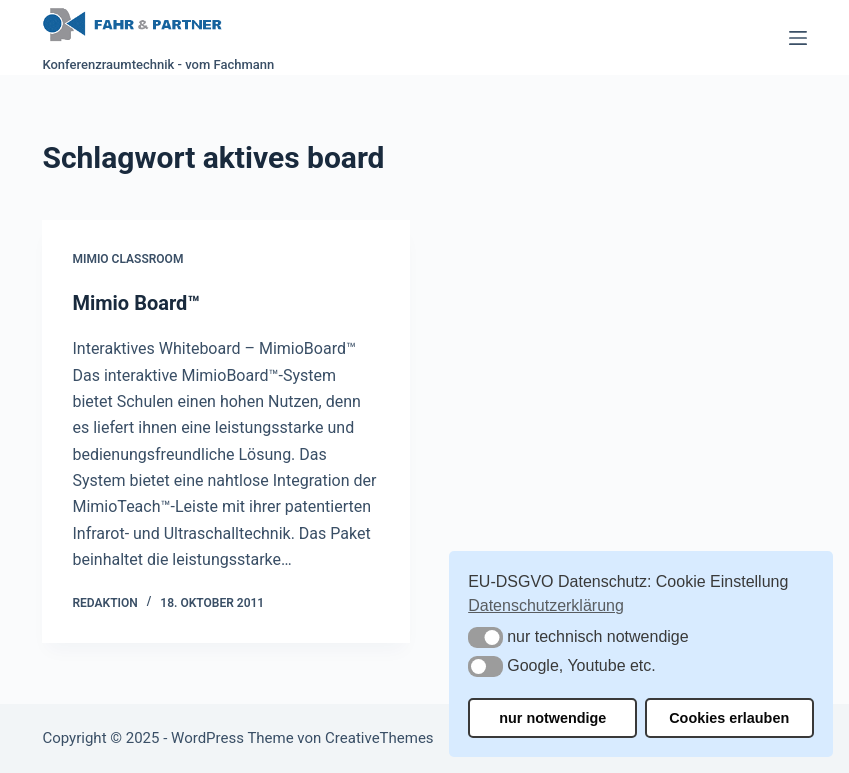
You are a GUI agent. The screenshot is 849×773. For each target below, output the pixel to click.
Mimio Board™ (135, 303)
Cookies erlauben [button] (729, 718)
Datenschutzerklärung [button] (546, 605)
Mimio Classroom (127, 259)
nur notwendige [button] (552, 718)
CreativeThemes (379, 738)
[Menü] (798, 38)
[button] (485, 637)
